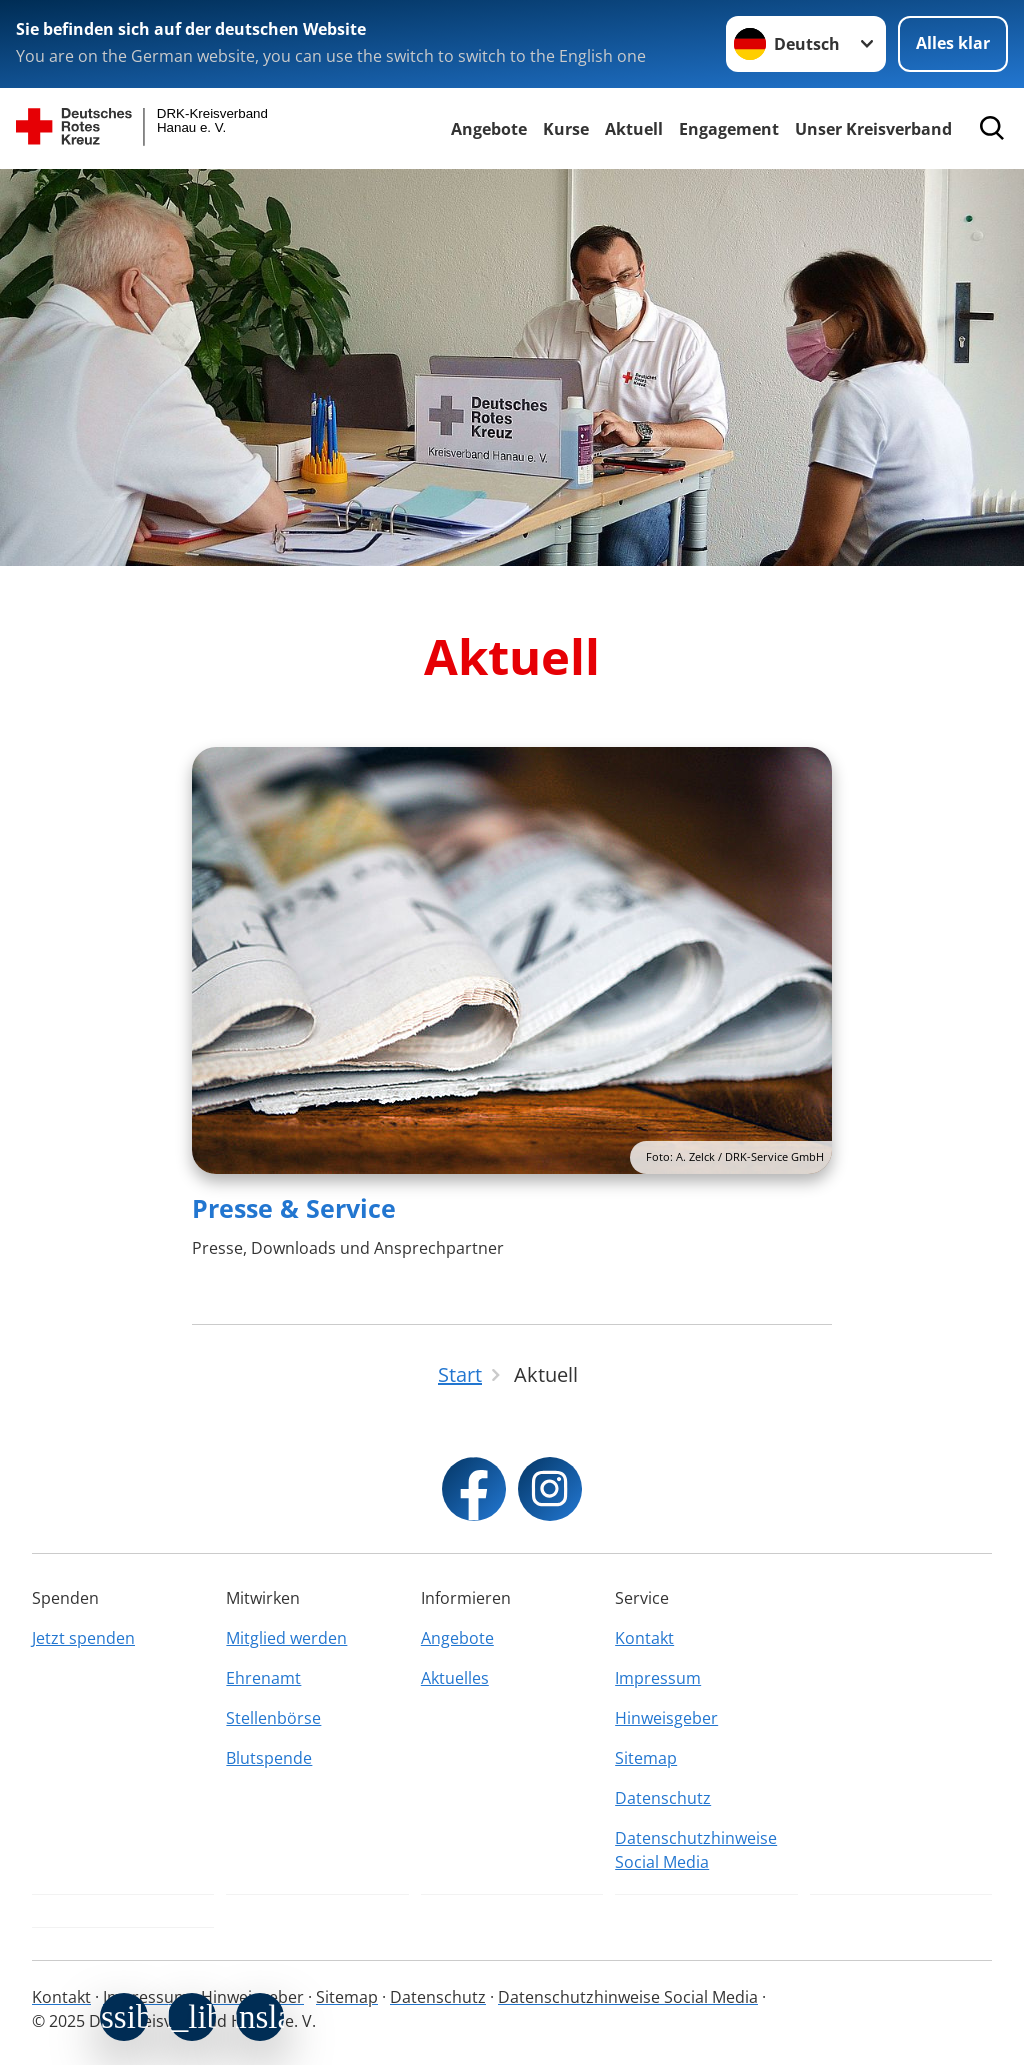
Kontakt (644, 1638)
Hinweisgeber (666, 1718)
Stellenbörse (273, 1718)
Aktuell (634, 129)
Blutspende (269, 1758)
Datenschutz (663, 1798)
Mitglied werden (286, 1638)
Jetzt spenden (83, 1638)
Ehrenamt (263, 1678)
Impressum (658, 1678)
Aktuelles (455, 1678)
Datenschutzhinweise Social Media (696, 1850)
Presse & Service (294, 1208)
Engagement (729, 129)
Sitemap (646, 1758)
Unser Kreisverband (873, 129)
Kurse (566, 129)
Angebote (489, 129)
